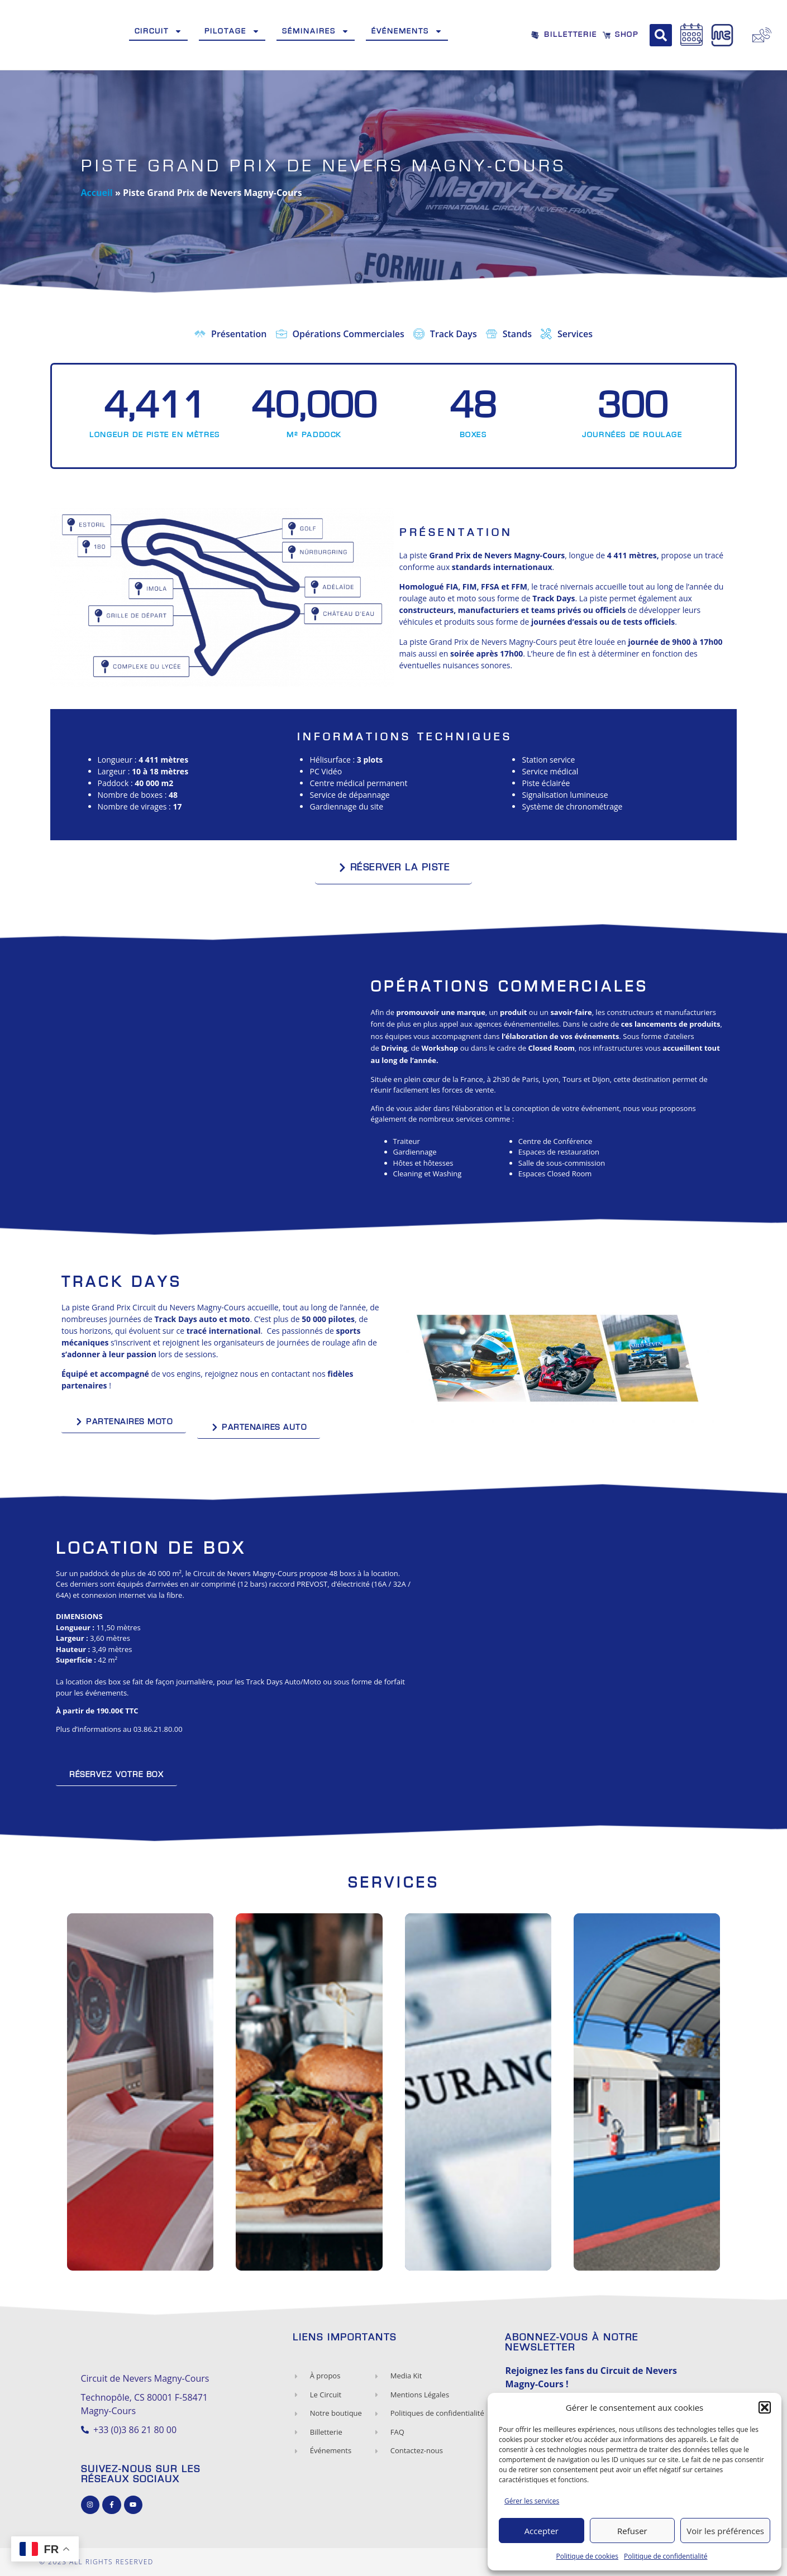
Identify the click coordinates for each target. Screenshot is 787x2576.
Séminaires (315, 31)
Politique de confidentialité (665, 2556)
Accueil (97, 192)
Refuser (632, 2530)
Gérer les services (531, 2501)
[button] (764, 2407)
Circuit (158, 31)
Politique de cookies (587, 2556)
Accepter (541, 2530)
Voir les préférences (725, 2530)
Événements (406, 31)
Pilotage (232, 31)
